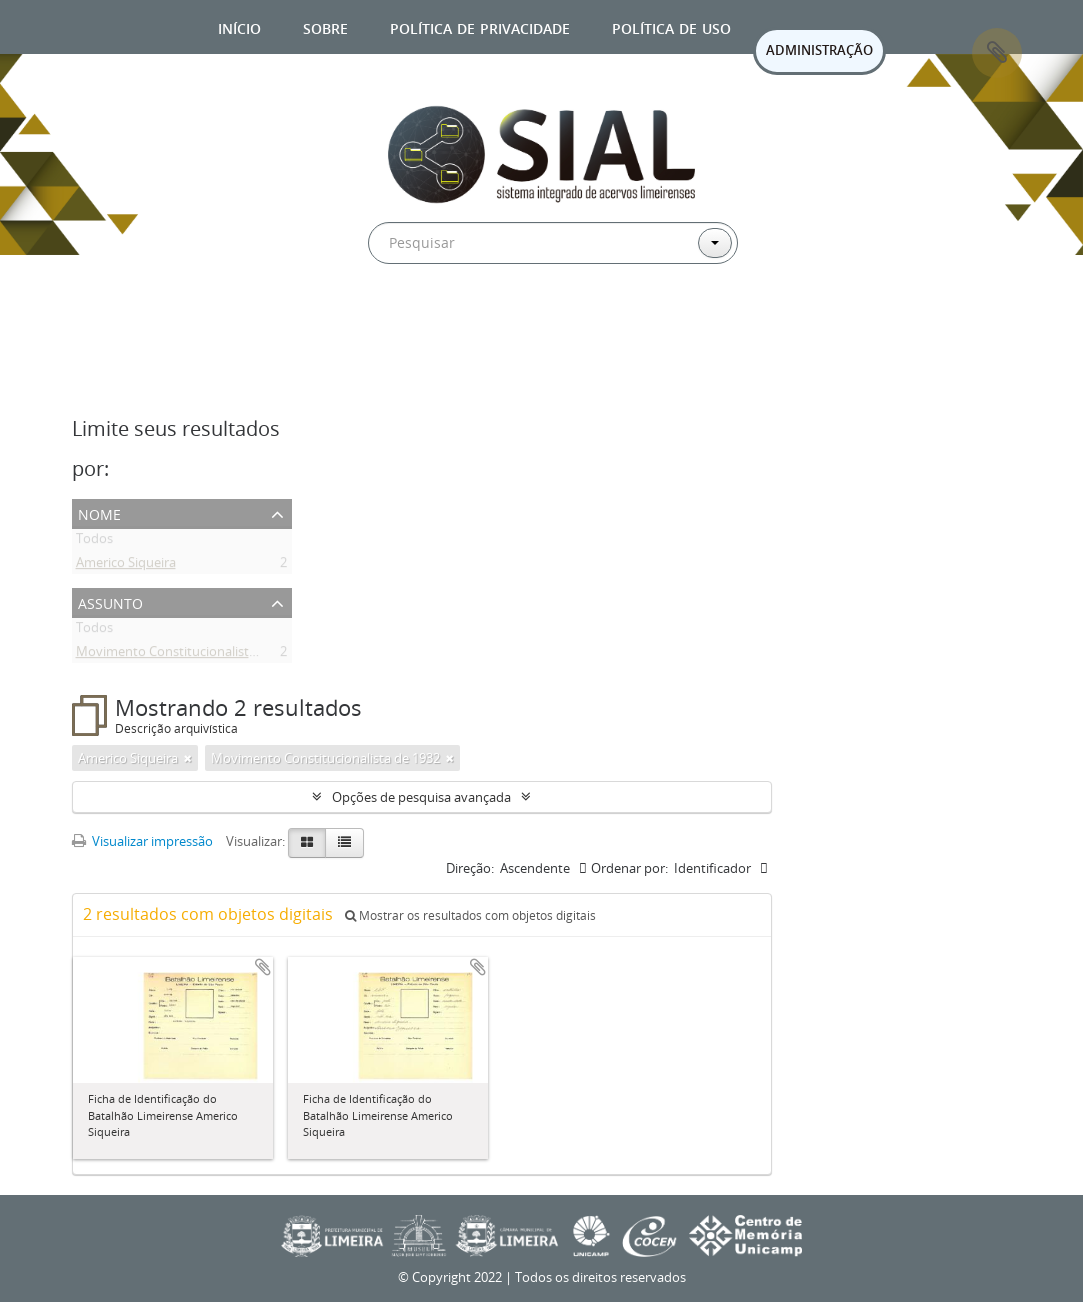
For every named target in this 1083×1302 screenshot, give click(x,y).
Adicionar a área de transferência (263, 967)
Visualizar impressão (142, 841)
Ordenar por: (629, 868)
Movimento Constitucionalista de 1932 (190, 655)
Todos (94, 542)
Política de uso (671, 26)
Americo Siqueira (126, 566)
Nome (99, 512)
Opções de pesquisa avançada (421, 797)
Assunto (110, 601)
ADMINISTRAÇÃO (819, 50)
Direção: (470, 868)
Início (239, 26)
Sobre (325, 26)
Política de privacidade (480, 26)
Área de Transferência (997, 53)
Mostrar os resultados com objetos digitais (470, 915)
